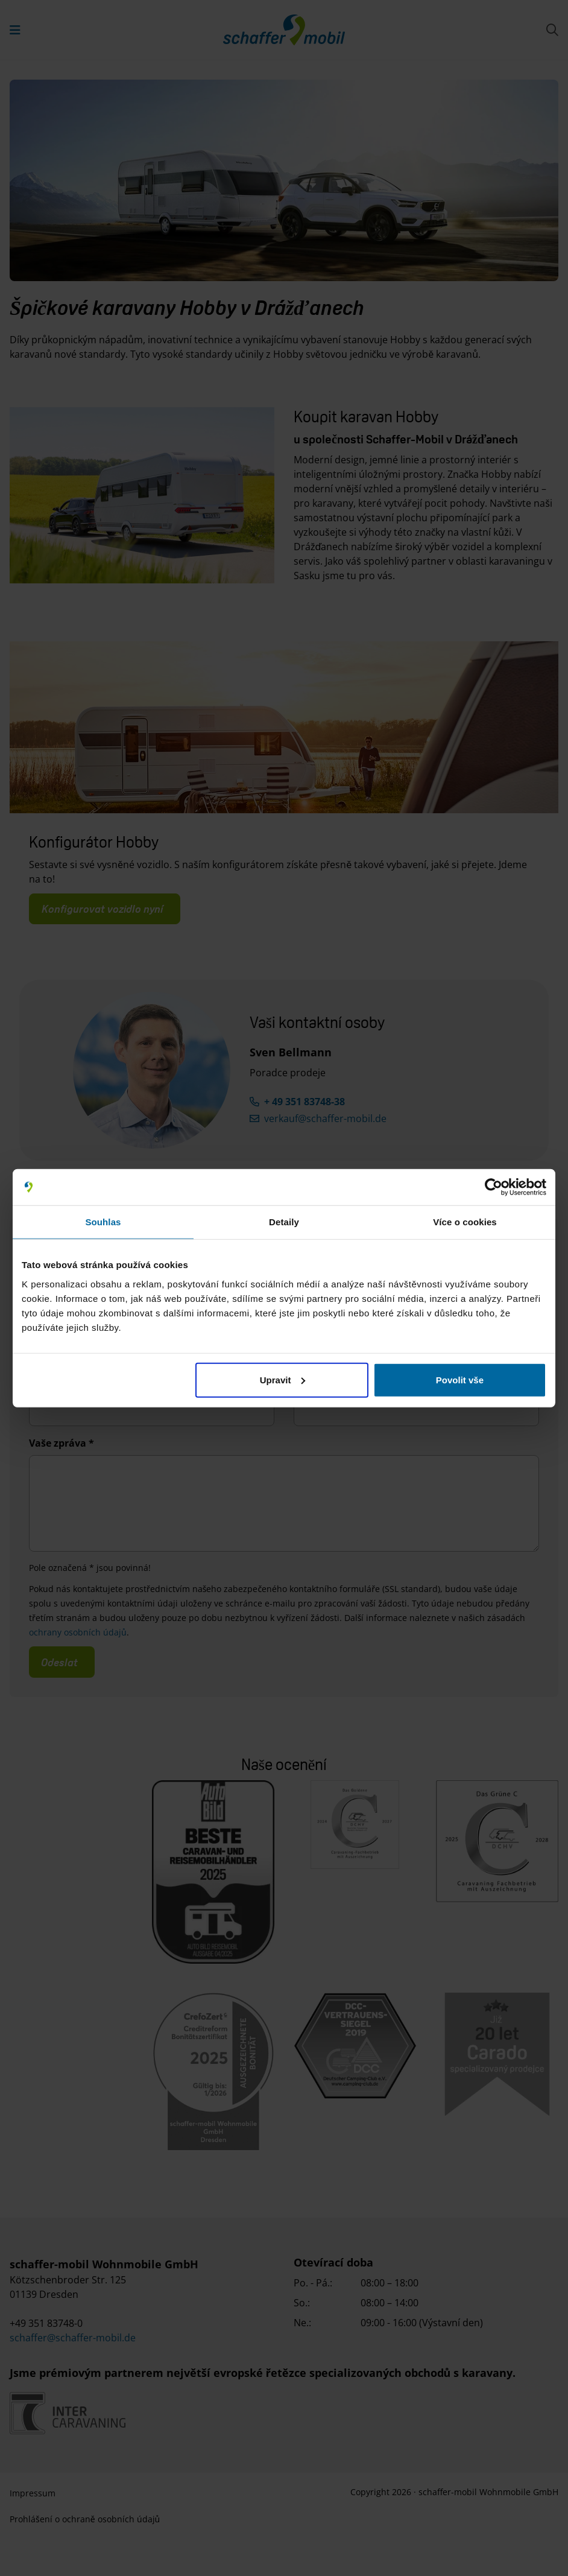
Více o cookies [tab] (465, 1222)
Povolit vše (460, 1379)
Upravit (283, 1379)
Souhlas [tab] (103, 1222)
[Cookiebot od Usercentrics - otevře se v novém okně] (493, 1187)
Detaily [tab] (284, 1222)
